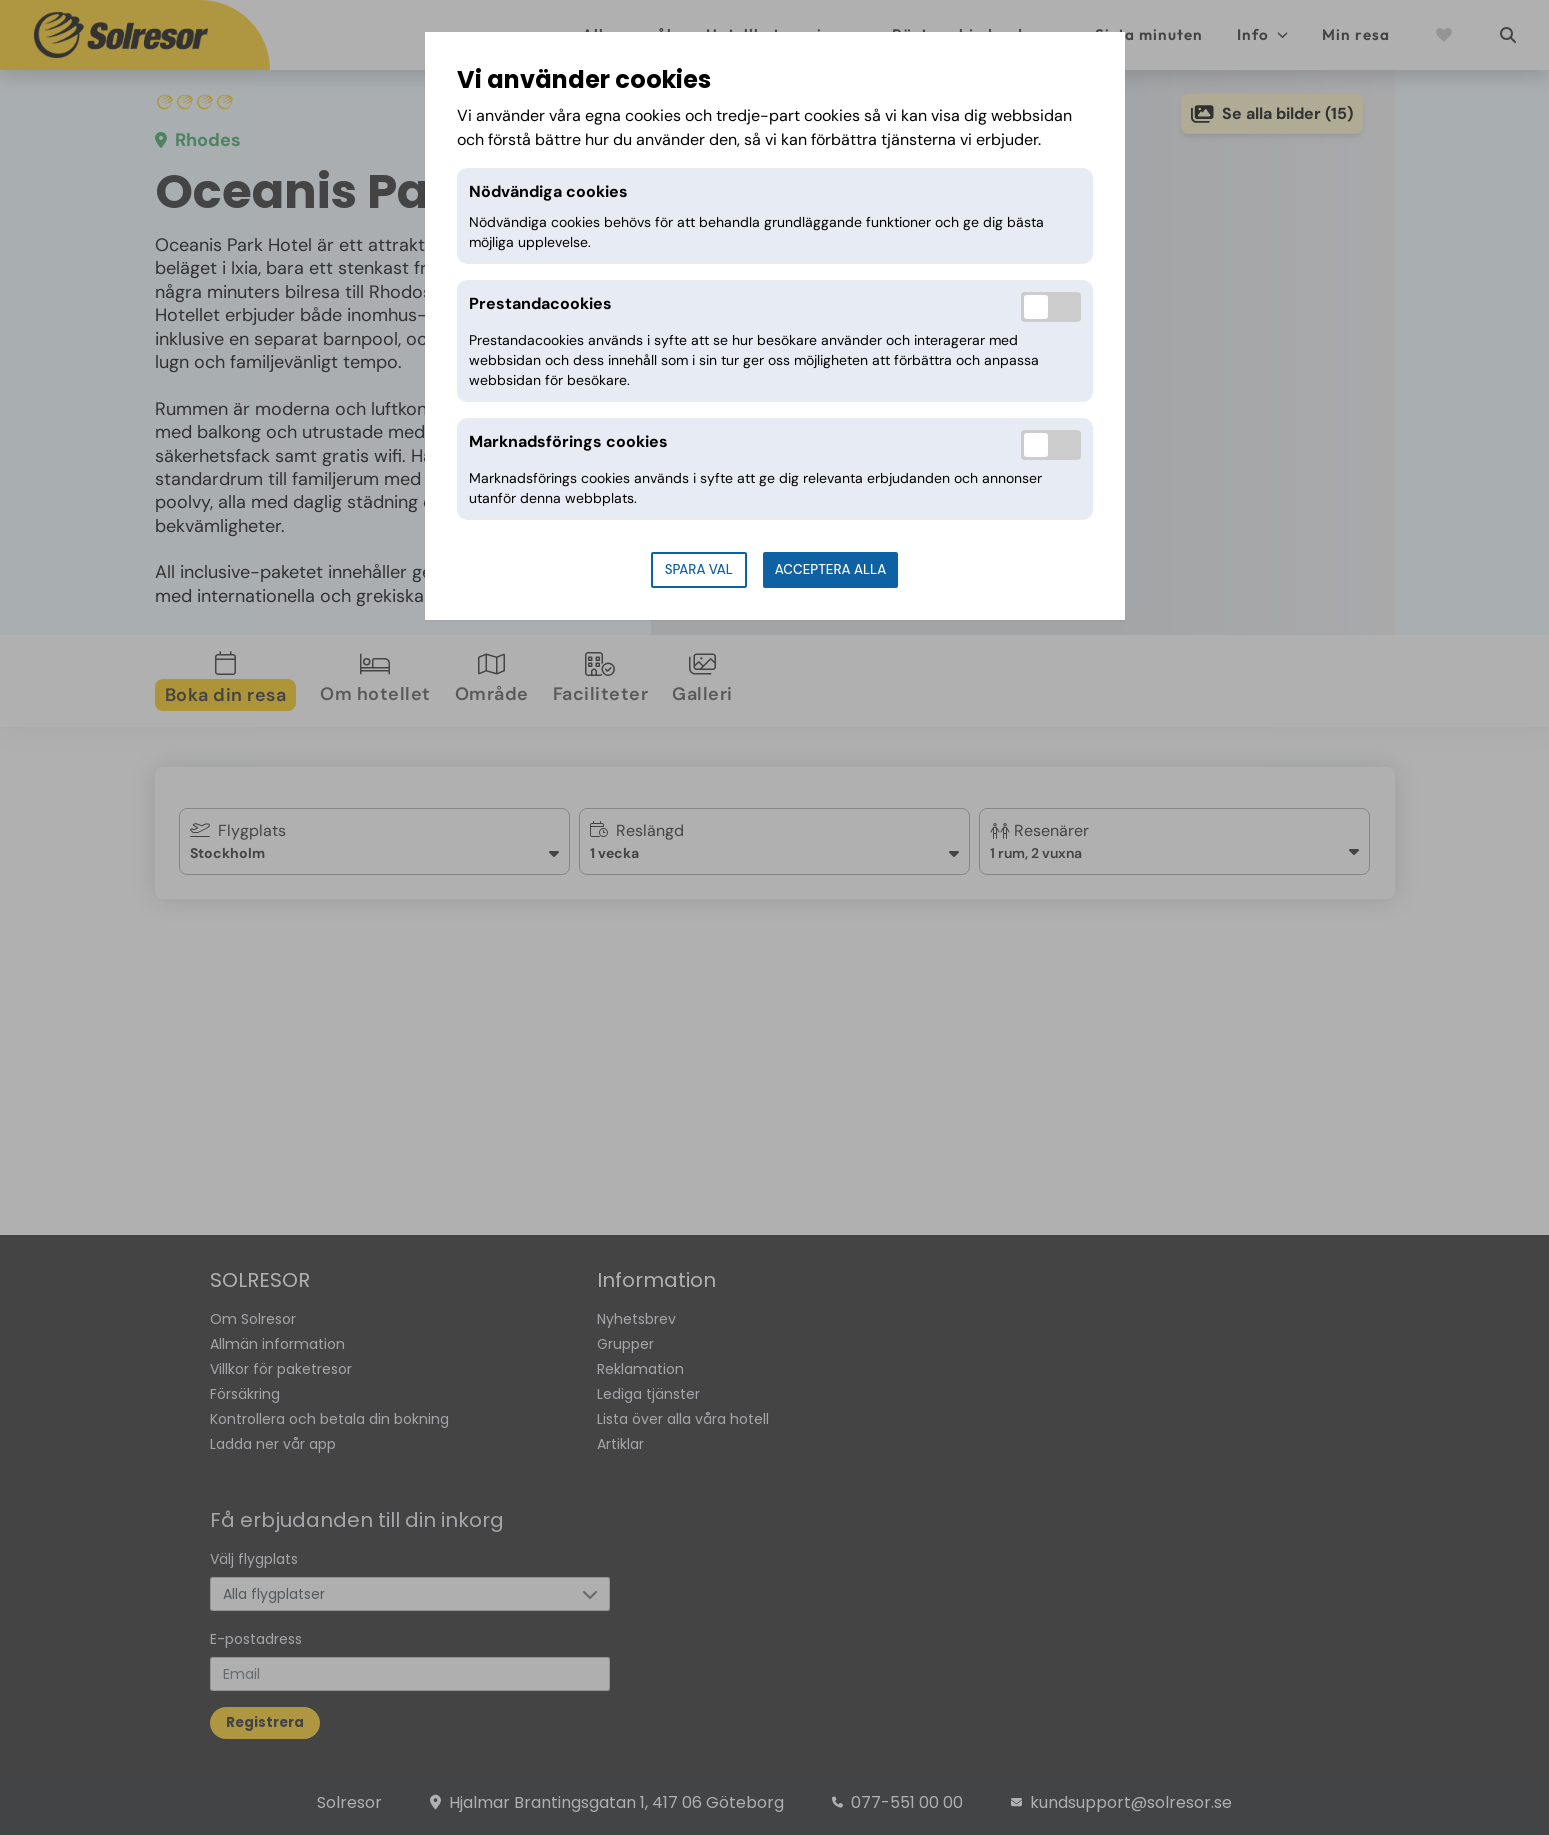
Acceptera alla (830, 569)
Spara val (699, 569)
